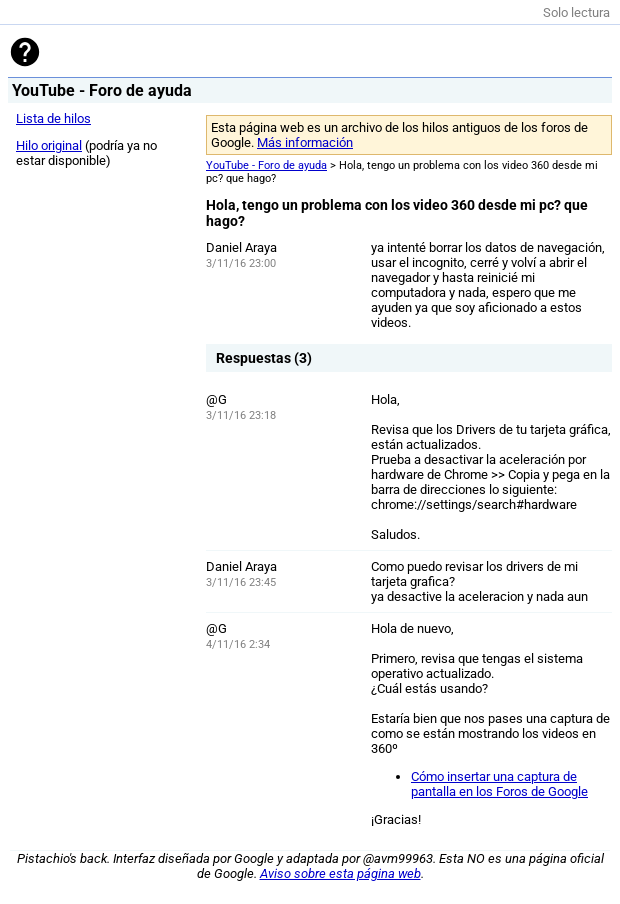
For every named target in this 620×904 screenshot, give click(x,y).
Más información (305, 142)
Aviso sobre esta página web (340, 873)
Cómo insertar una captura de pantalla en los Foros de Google (499, 784)
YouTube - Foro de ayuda (266, 165)
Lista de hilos (53, 118)
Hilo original (49, 145)
